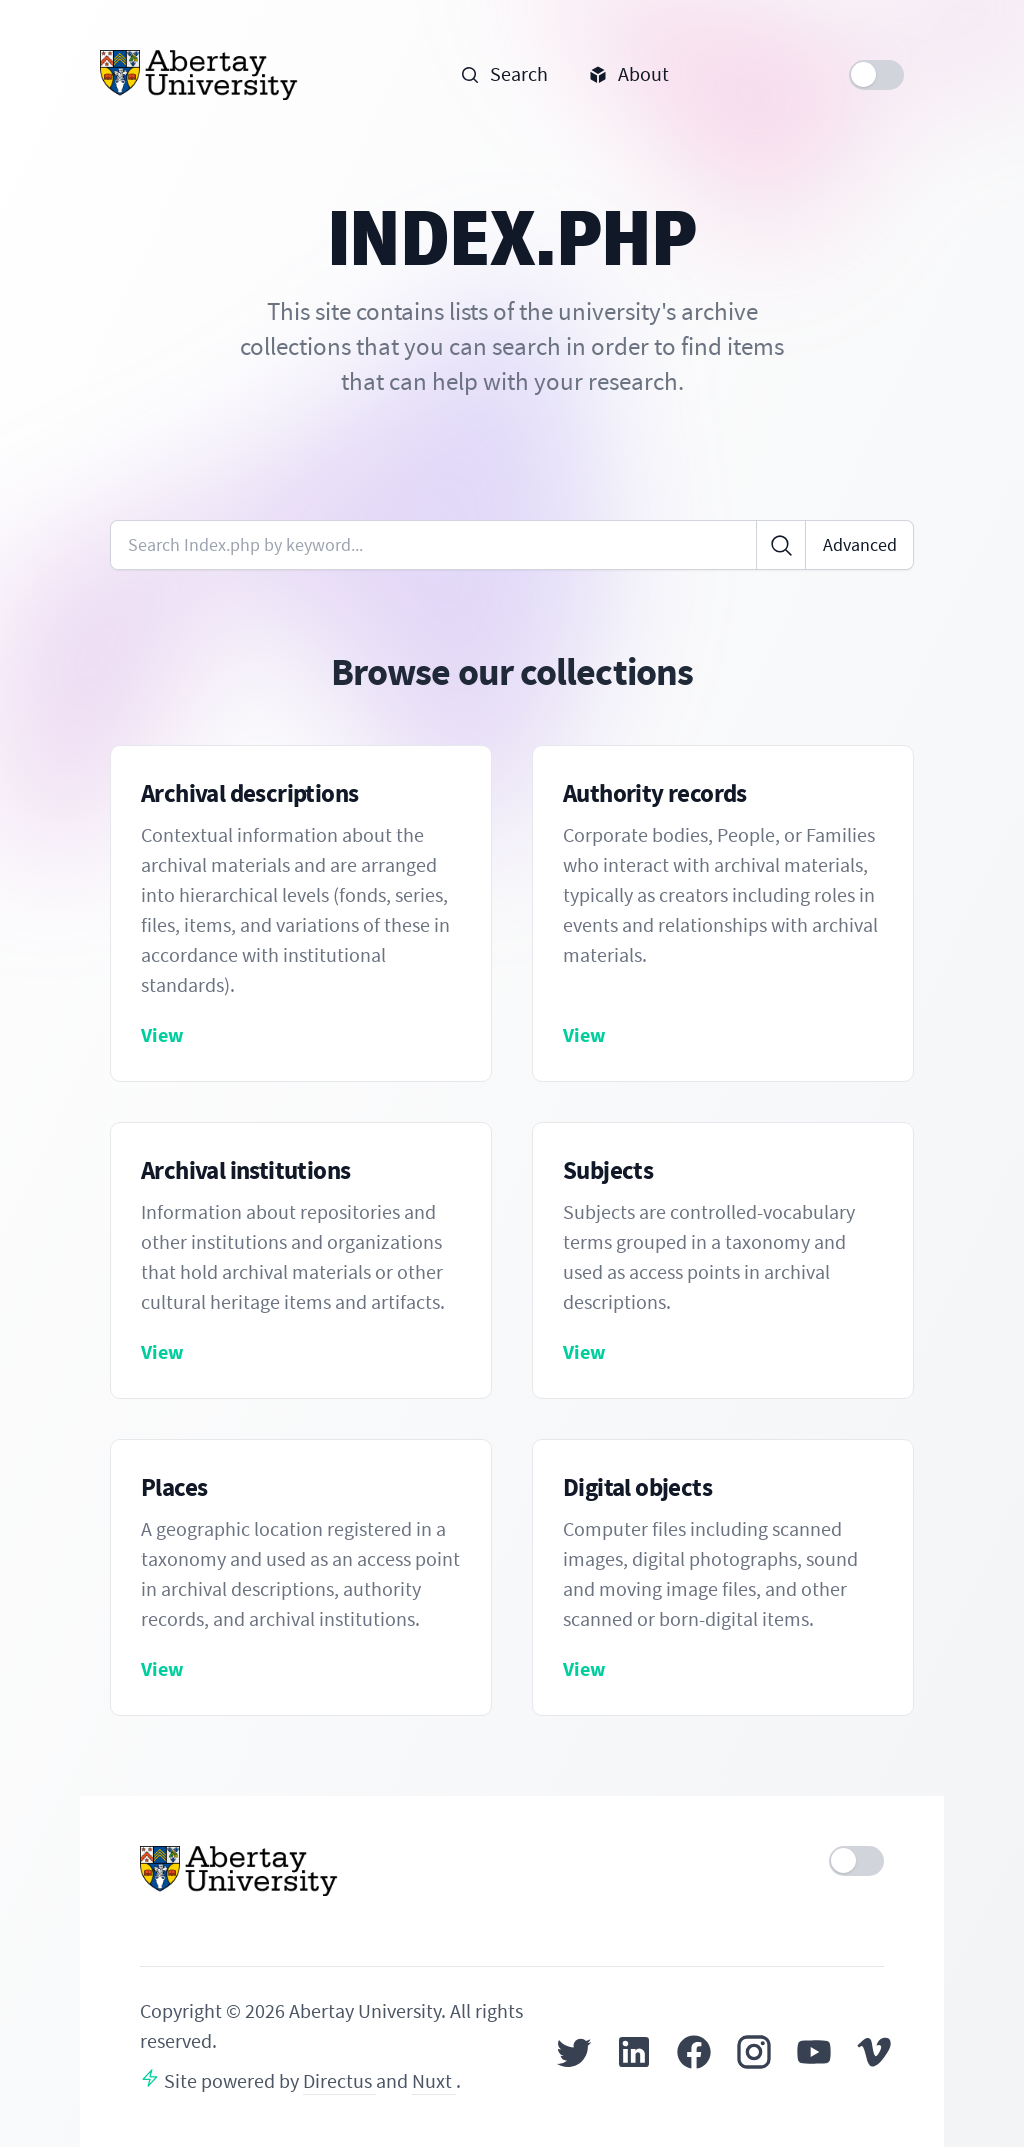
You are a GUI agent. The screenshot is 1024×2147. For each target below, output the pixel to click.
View (162, 1035)
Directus (339, 2081)
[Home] (199, 75)
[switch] (876, 75)
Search (504, 74)
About (628, 74)
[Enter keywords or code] (433, 545)
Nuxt (434, 2081)
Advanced (860, 545)
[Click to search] (781, 545)
